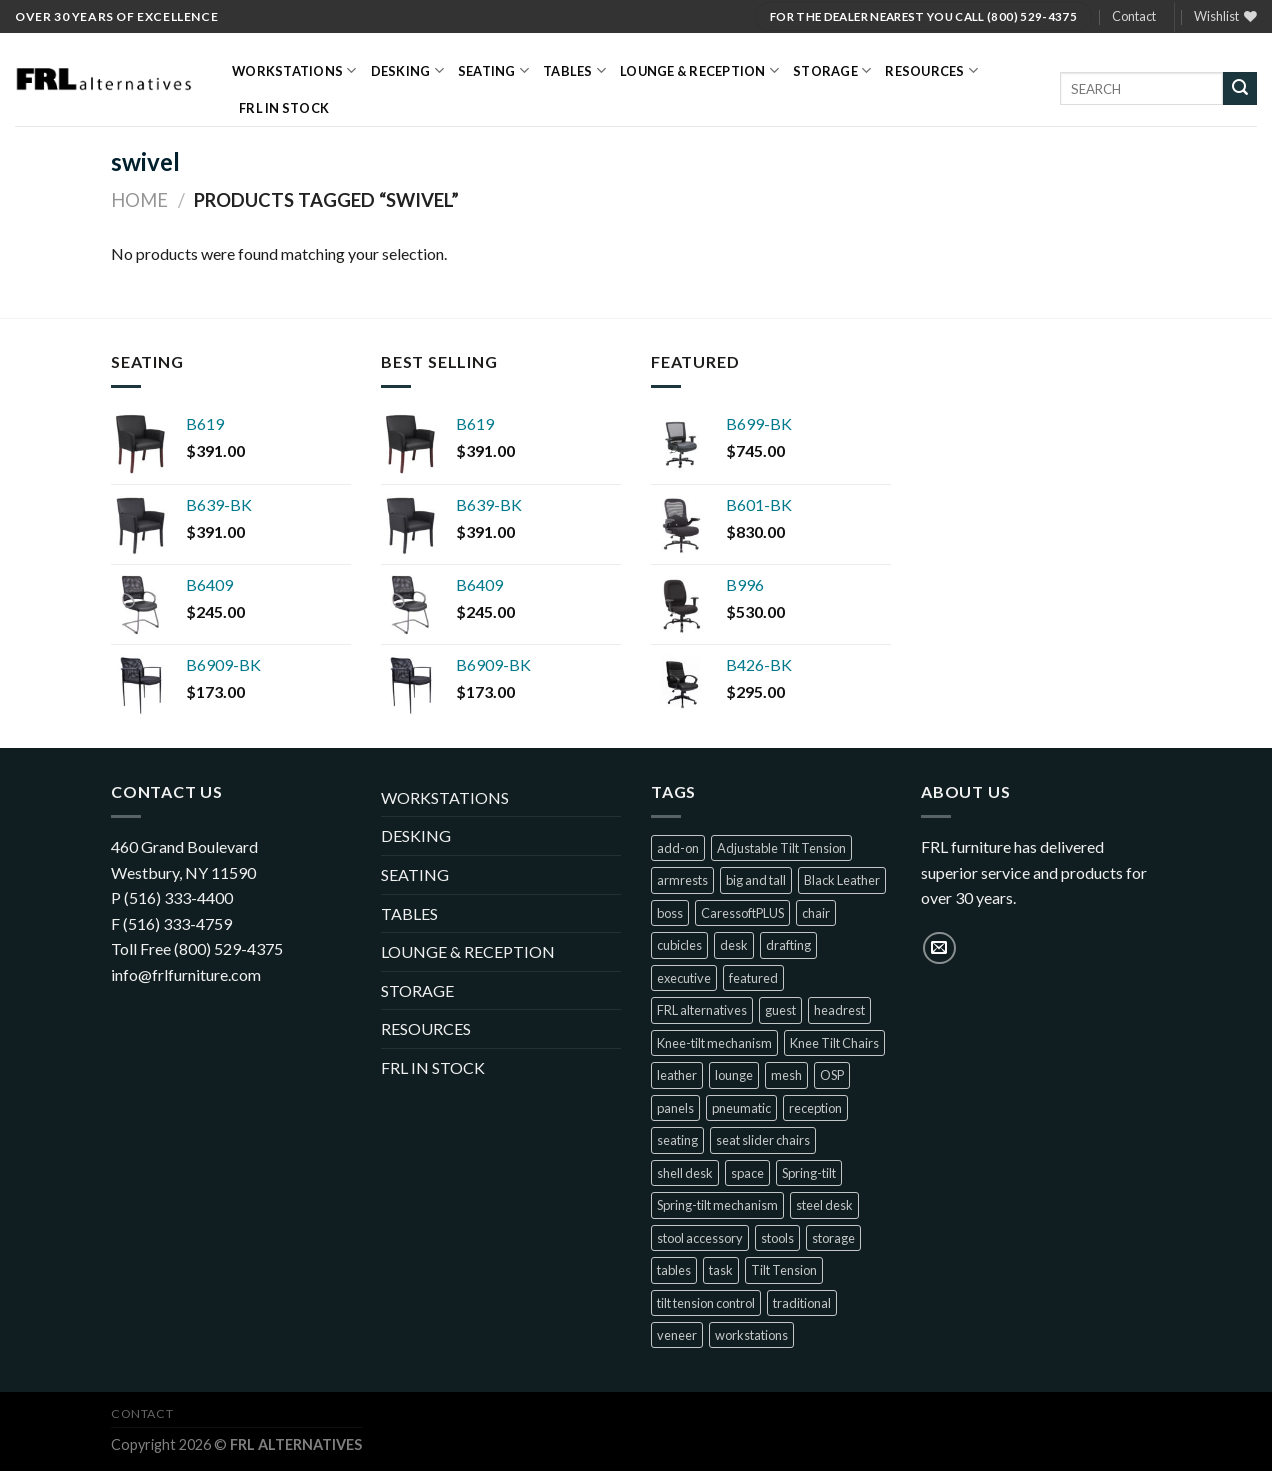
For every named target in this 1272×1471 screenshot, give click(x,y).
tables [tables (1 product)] (674, 1270)
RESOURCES (931, 70)
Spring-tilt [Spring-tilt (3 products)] (809, 1173)
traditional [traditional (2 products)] (802, 1303)
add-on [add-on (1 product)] (678, 848)
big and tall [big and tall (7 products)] (756, 880)
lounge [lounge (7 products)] (734, 1075)
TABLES (574, 70)
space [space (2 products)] (747, 1173)
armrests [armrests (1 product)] (682, 880)
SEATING (493, 70)
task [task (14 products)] (721, 1270)
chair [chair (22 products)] (816, 913)
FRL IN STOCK (284, 108)
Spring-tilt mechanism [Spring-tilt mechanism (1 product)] (717, 1205)
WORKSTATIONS (294, 70)
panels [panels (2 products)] (675, 1108)
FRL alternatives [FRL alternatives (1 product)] (702, 1010)
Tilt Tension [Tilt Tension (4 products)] (784, 1270)
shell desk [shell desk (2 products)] (685, 1173)
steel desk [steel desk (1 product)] (824, 1205)
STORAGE (832, 70)
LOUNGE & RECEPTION (699, 70)
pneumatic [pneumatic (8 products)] (741, 1108)
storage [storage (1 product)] (833, 1238)
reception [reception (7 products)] (815, 1108)
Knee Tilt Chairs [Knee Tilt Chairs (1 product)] (834, 1043)
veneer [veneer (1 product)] (677, 1335)
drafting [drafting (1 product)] (788, 945)
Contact (1134, 16)
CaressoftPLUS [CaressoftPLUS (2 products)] (742, 913)
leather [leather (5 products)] (677, 1075)
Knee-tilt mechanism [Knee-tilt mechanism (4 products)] (714, 1043)
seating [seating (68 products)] (677, 1140)
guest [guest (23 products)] (780, 1010)
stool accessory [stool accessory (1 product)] (700, 1238)
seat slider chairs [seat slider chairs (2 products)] (763, 1140)
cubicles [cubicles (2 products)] (679, 945)
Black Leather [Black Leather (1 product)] (842, 880)
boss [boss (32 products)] (670, 913)
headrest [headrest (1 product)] (839, 1010)
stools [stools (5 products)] (777, 1238)
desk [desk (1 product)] (734, 945)
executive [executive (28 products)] (684, 978)
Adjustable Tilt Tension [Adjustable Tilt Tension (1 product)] (781, 848)
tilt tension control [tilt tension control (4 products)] (706, 1303)
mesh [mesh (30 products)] (786, 1075)
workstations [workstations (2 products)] (751, 1335)
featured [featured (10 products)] (753, 978)
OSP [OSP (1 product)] (832, 1075)
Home (139, 200)
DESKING (407, 70)
